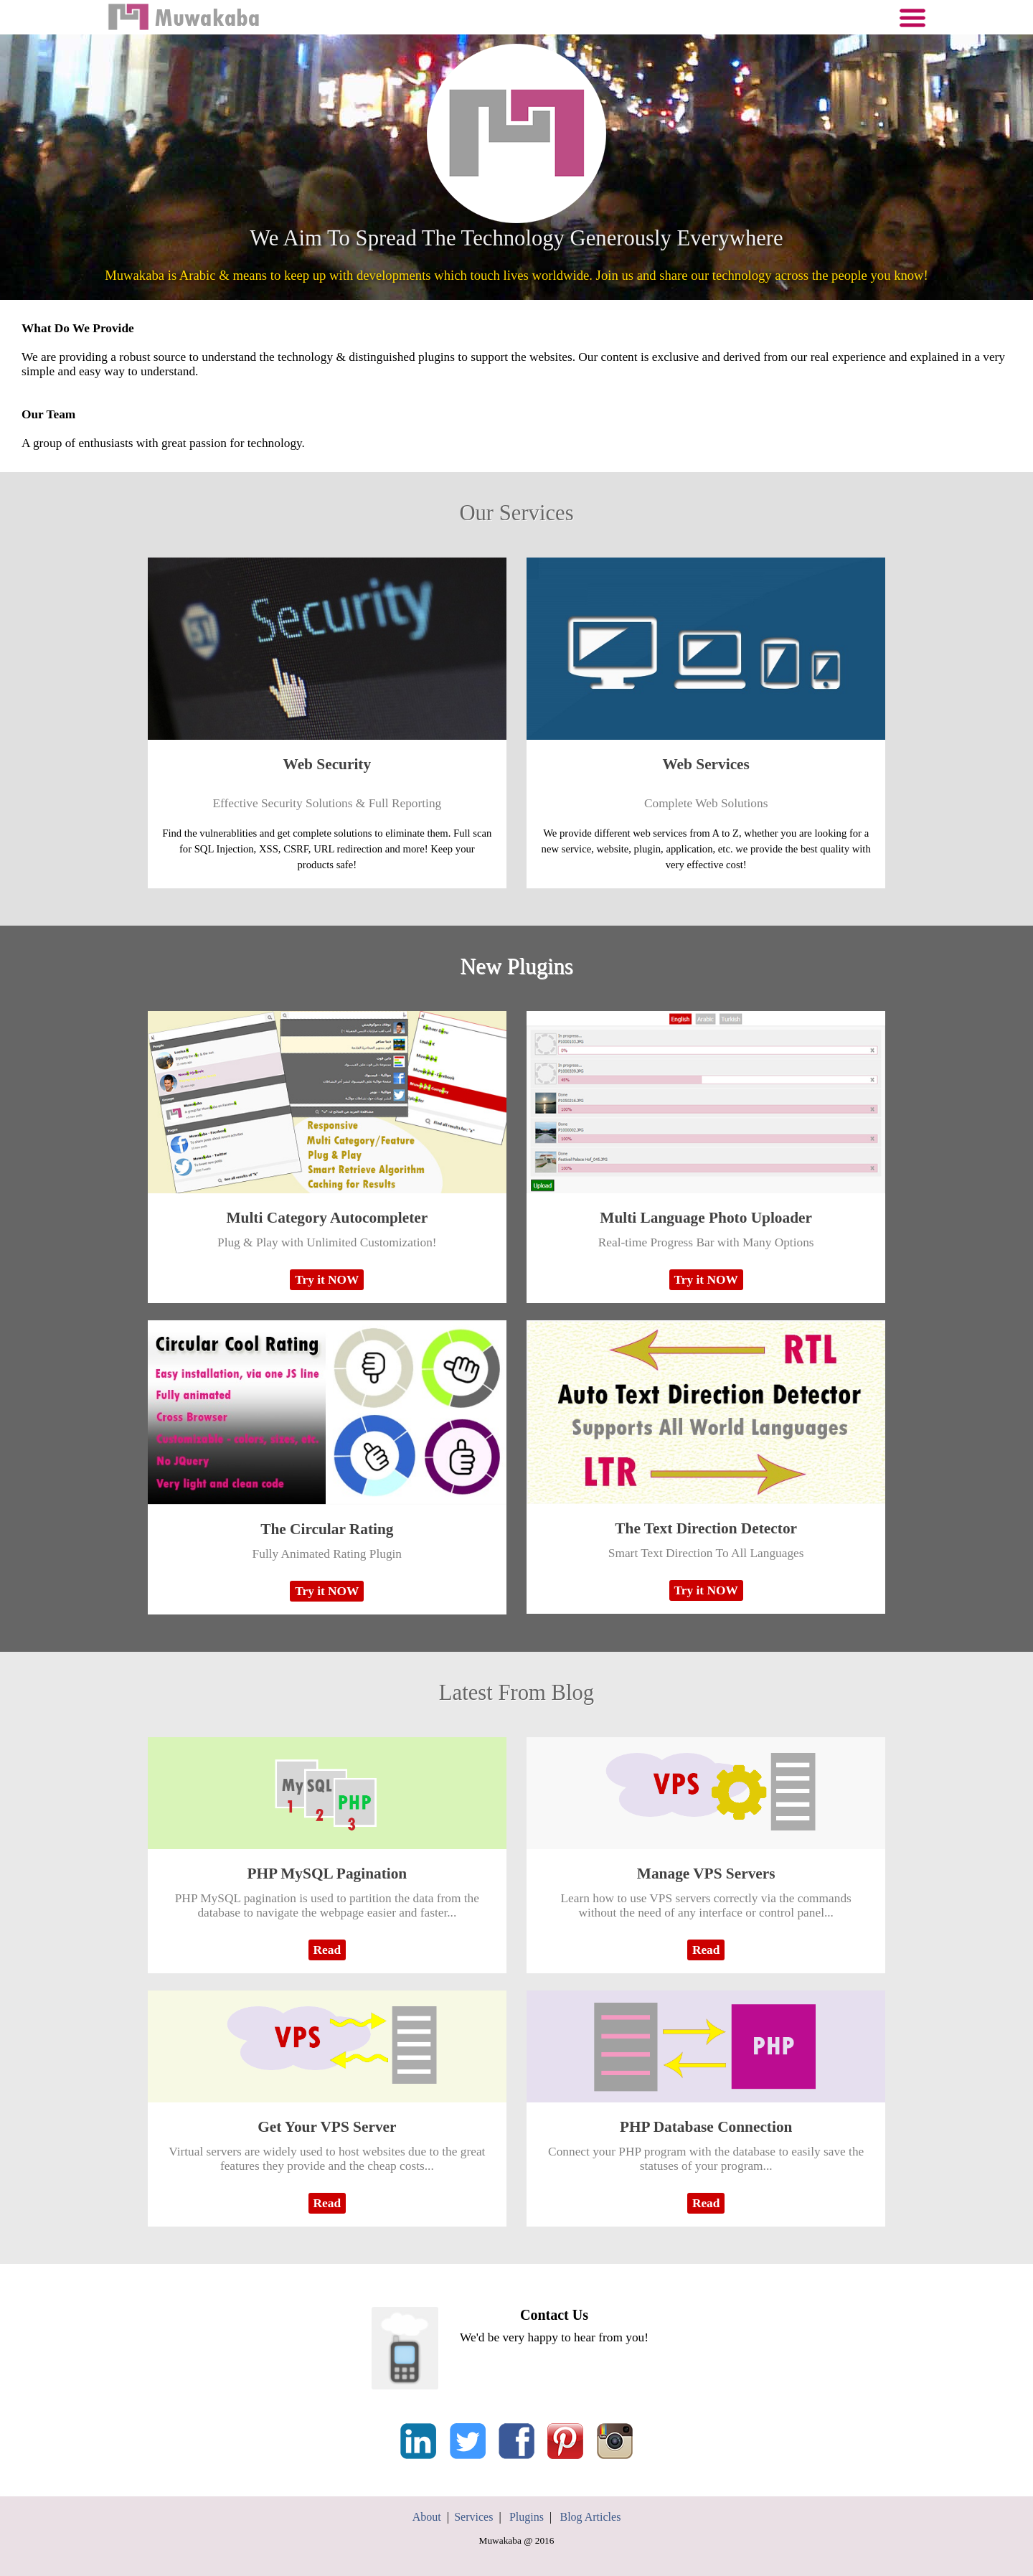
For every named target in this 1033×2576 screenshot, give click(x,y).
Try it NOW (327, 1280)
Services (473, 2517)
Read (327, 1950)
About (426, 2517)
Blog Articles (590, 2517)
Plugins (526, 2517)
